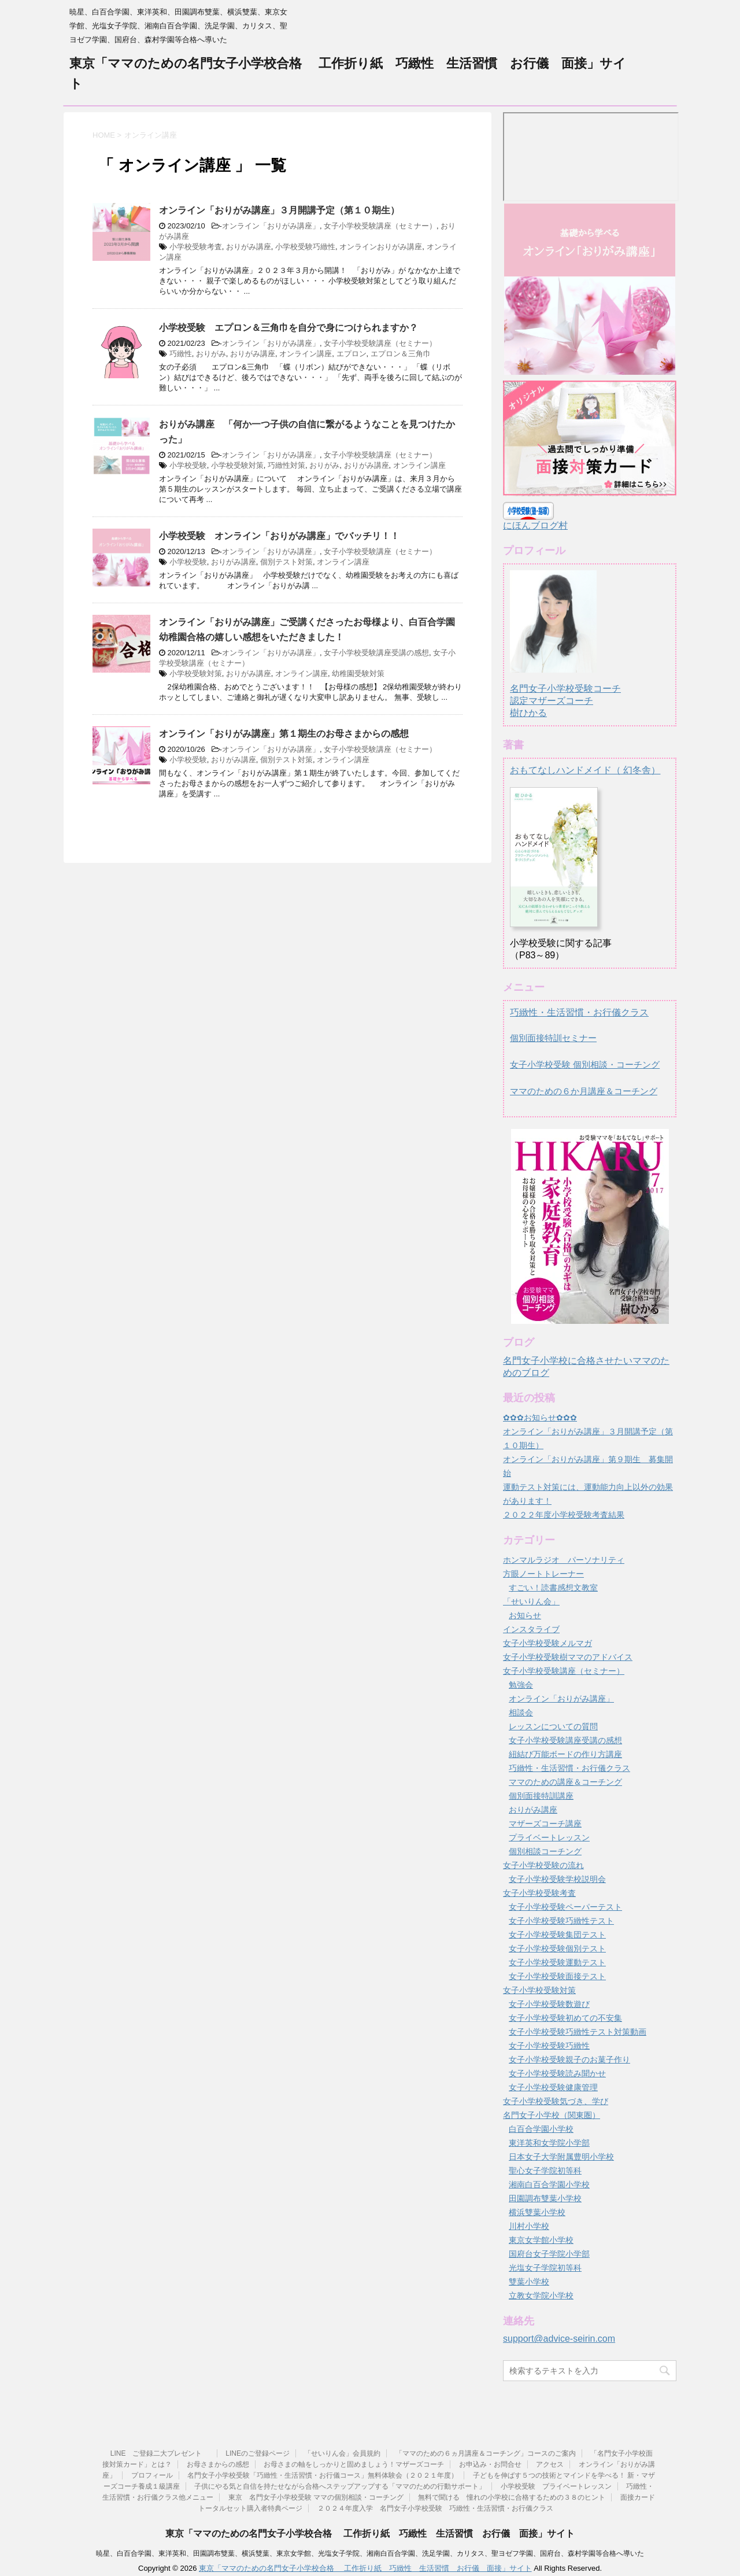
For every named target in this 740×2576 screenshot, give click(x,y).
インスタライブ (531, 1629)
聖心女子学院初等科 (545, 2170)
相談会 (521, 1712)
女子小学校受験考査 (539, 1893)
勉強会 (521, 1684)
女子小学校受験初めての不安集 (565, 2018)
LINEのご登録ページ (257, 2453)
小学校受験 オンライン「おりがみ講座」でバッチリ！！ (279, 536)
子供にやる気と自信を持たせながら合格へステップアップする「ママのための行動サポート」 (340, 2486)
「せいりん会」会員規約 (342, 2453)
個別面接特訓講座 (541, 1795)
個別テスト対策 (286, 562)
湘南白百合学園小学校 (549, 2184)
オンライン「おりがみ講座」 (271, 226)
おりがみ (211, 353)
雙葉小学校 (529, 2281)
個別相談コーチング (545, 1851)
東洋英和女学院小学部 (549, 2142)
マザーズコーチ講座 (545, 1823)
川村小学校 (529, 2226)
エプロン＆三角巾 (401, 353)
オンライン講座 (305, 353)
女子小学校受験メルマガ (547, 1643)
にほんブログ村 (535, 525)
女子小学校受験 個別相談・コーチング (585, 1064)
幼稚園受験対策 (358, 673)
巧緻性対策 (286, 465)
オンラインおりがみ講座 (380, 246)
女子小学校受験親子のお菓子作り (569, 2059)
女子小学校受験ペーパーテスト (565, 1906)
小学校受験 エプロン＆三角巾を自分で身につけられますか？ (288, 328)
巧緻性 (180, 353)
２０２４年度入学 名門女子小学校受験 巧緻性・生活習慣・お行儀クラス (435, 2508)
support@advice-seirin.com (559, 2339)
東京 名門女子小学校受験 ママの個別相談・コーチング (316, 2497)
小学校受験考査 (195, 246)
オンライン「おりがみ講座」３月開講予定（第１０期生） (279, 210)
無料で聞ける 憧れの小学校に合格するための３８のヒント (511, 2497)
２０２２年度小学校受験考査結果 (563, 1514)
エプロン (351, 353)
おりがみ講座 (248, 246)
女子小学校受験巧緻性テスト (561, 1920)
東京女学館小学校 (541, 2240)
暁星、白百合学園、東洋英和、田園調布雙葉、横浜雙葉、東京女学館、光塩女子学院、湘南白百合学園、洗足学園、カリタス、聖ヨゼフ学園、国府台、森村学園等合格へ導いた (370, 2553)
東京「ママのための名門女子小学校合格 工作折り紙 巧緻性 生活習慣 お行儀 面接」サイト (370, 2533)
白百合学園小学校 (541, 2129)
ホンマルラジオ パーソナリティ (563, 1559)
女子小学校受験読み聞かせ (557, 2073)
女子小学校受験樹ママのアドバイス (567, 1657)
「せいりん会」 (531, 1601)
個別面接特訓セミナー (553, 1038)
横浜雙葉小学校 (537, 2212)
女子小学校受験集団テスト (557, 1934)
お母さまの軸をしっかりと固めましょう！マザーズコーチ (354, 2464)
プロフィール (152, 2475)
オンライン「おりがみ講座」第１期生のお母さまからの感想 (284, 734)
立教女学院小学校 (541, 2295)
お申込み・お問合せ (490, 2464)
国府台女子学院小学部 (549, 2253)
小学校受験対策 (237, 465)
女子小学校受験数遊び (549, 2004)
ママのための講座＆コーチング (565, 1782)
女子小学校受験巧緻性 (549, 2045)
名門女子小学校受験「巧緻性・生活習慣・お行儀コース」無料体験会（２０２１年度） (322, 2475)
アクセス (550, 2464)
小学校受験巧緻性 (305, 246)
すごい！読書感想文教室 (553, 1587)
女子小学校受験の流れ (543, 1865)
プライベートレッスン (549, 1837)
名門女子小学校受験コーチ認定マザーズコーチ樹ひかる (565, 690)
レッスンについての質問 (553, 1726)
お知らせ (525, 1615)
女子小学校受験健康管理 (553, 2087)
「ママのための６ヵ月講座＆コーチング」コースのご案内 (485, 2453)
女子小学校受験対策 (539, 1990)
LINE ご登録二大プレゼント (160, 2453)
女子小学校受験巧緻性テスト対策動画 (577, 2031)
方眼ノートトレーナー (543, 1573)
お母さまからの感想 (218, 2464)
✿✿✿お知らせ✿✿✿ (540, 1417)
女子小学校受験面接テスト (557, 1976)
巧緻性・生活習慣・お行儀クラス (579, 1012)
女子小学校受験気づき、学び (555, 2101)
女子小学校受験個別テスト (557, 1948)
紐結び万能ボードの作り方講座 (565, 1754)
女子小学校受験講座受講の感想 (376, 652)
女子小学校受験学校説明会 (557, 1879)
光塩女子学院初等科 (545, 2267)
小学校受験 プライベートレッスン (556, 2486)
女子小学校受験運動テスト (557, 1962)
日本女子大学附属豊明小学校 (561, 2156)
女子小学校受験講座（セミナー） (380, 226)
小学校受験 (188, 465)
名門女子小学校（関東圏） (551, 2115)
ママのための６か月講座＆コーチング (583, 1091)
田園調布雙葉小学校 (545, 2198)
